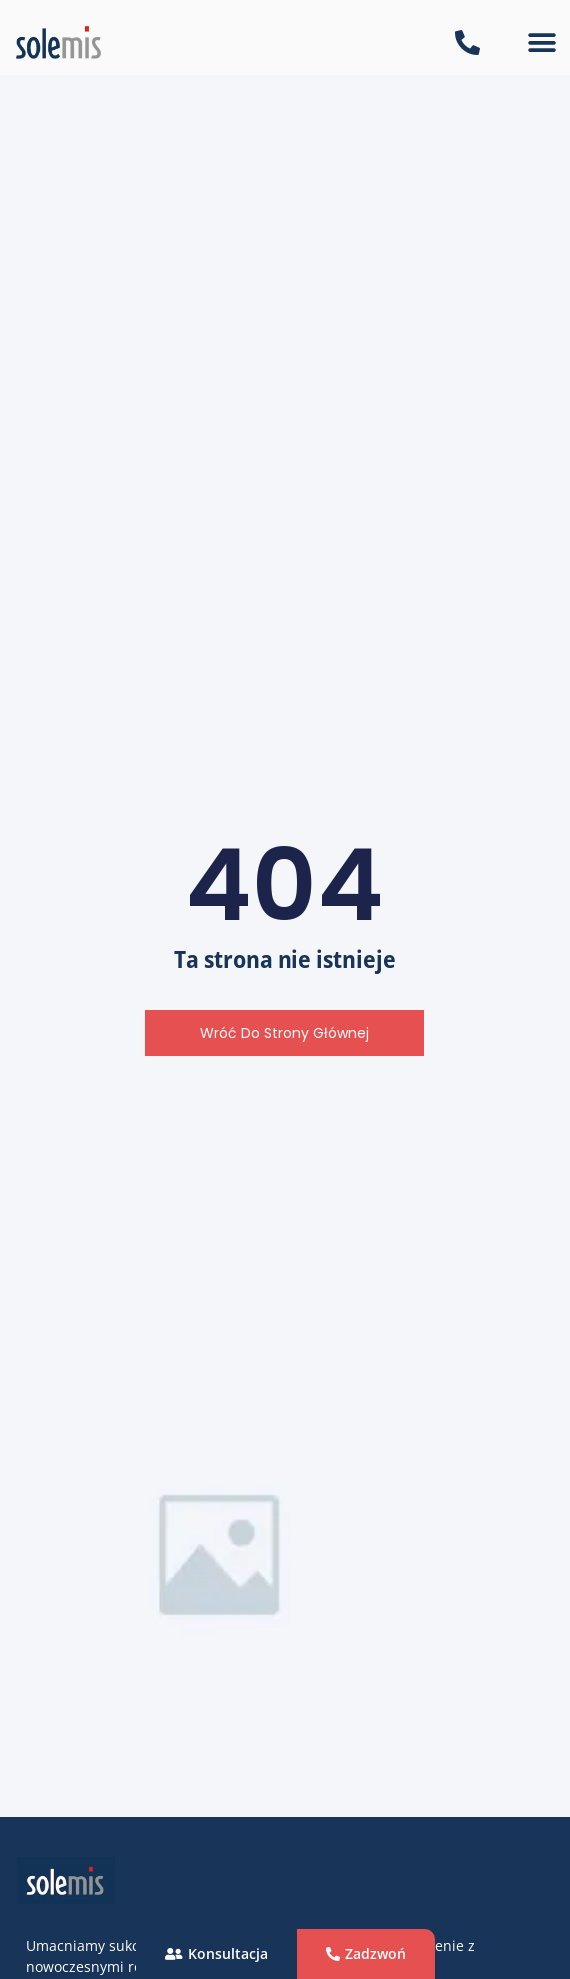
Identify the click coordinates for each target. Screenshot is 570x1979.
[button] (542, 42)
